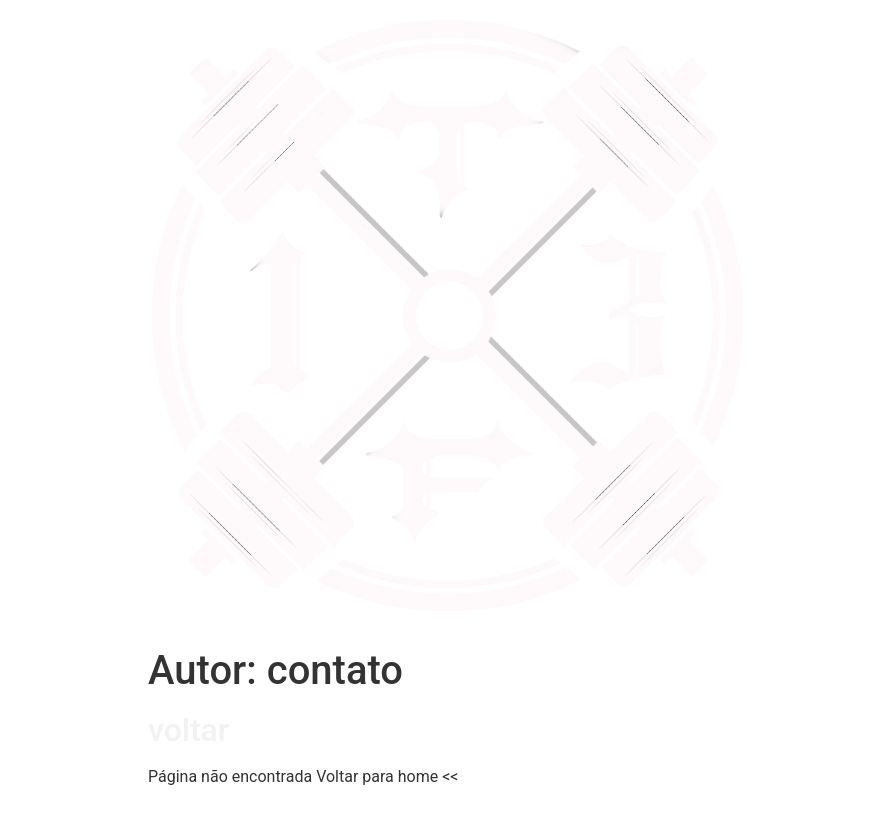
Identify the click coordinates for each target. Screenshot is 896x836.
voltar (188, 730)
